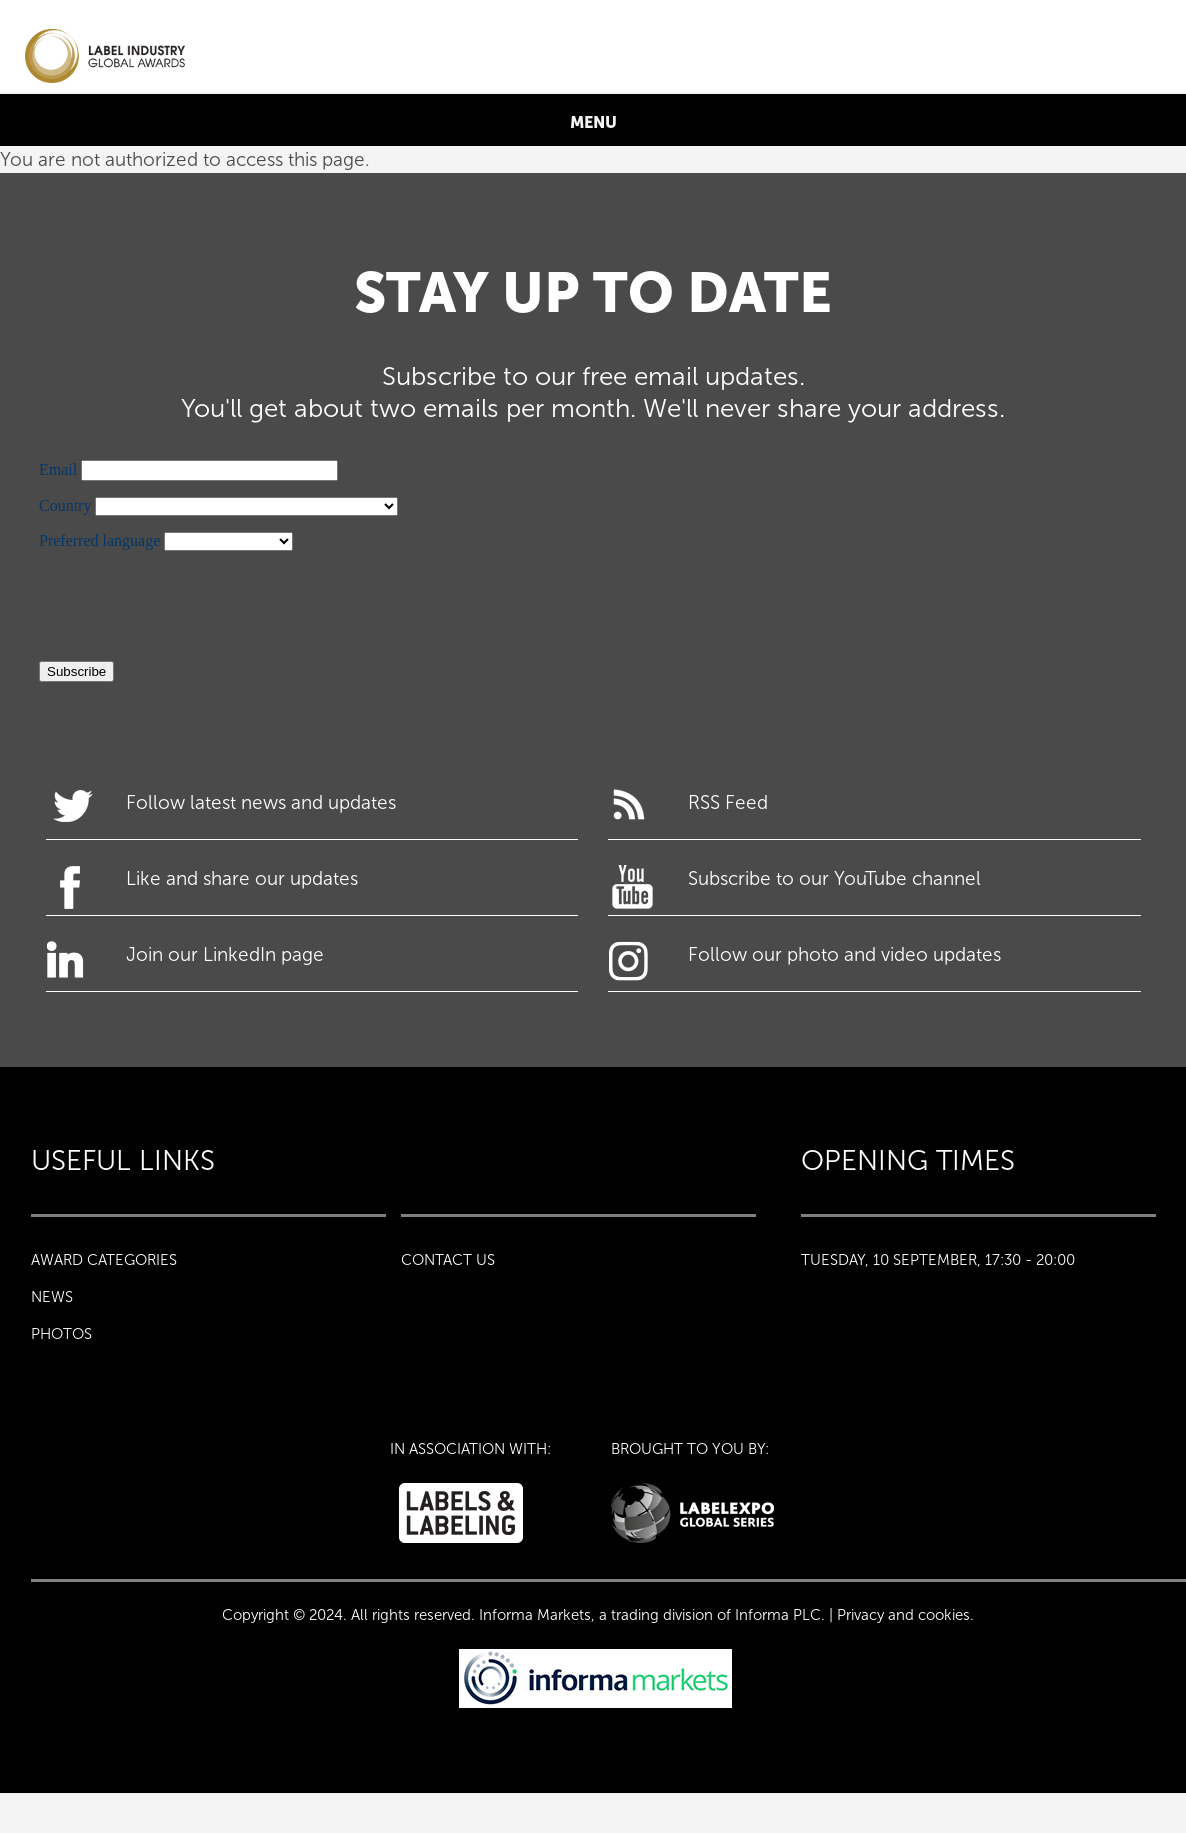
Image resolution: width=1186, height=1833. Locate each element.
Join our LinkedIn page (225, 954)
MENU (593, 122)
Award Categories (104, 1260)
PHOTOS (61, 1334)
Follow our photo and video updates (844, 954)
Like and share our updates (242, 878)
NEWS (52, 1297)
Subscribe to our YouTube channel (834, 878)
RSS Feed (728, 802)
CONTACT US (448, 1260)
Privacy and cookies (903, 1615)
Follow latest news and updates (261, 802)
